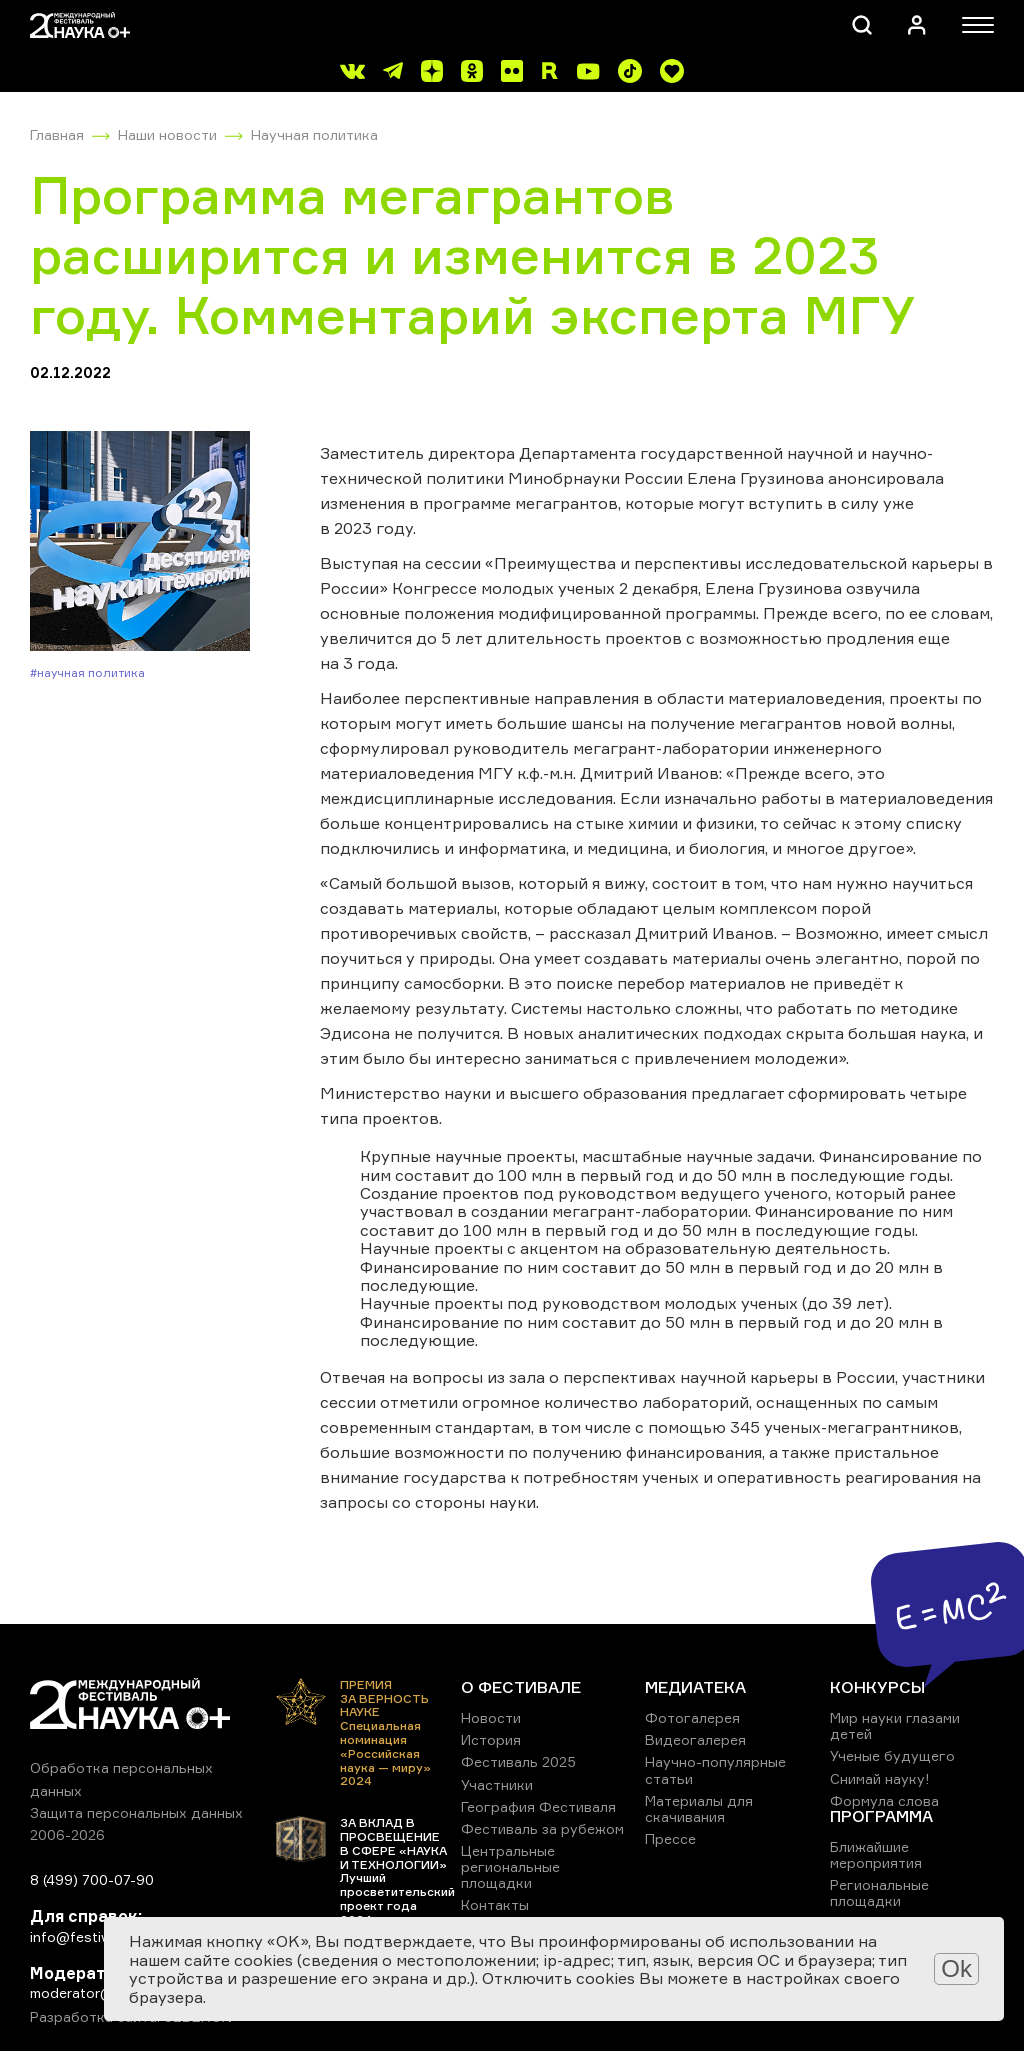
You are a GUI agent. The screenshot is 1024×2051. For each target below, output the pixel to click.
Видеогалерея (695, 1739)
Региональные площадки (879, 1892)
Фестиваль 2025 (518, 1761)
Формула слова (884, 1800)
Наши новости (167, 134)
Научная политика (314, 134)
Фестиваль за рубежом (542, 1828)
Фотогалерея (692, 1717)
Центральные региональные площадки (510, 1866)
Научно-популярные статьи (715, 1769)
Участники (497, 1784)
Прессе (670, 1838)
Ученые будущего (892, 1755)
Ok (956, 1968)
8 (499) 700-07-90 (92, 1879)
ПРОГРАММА (881, 1816)
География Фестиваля (538, 1806)
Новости (491, 1717)
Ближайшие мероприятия (876, 1854)
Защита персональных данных (136, 1812)
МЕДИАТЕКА (695, 1687)
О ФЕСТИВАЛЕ (521, 1687)
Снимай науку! (880, 1778)
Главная (57, 134)
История (491, 1739)
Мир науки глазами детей (895, 1725)
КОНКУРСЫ (877, 1687)
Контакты (495, 1904)
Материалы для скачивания (699, 1808)
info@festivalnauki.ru (100, 1936)
